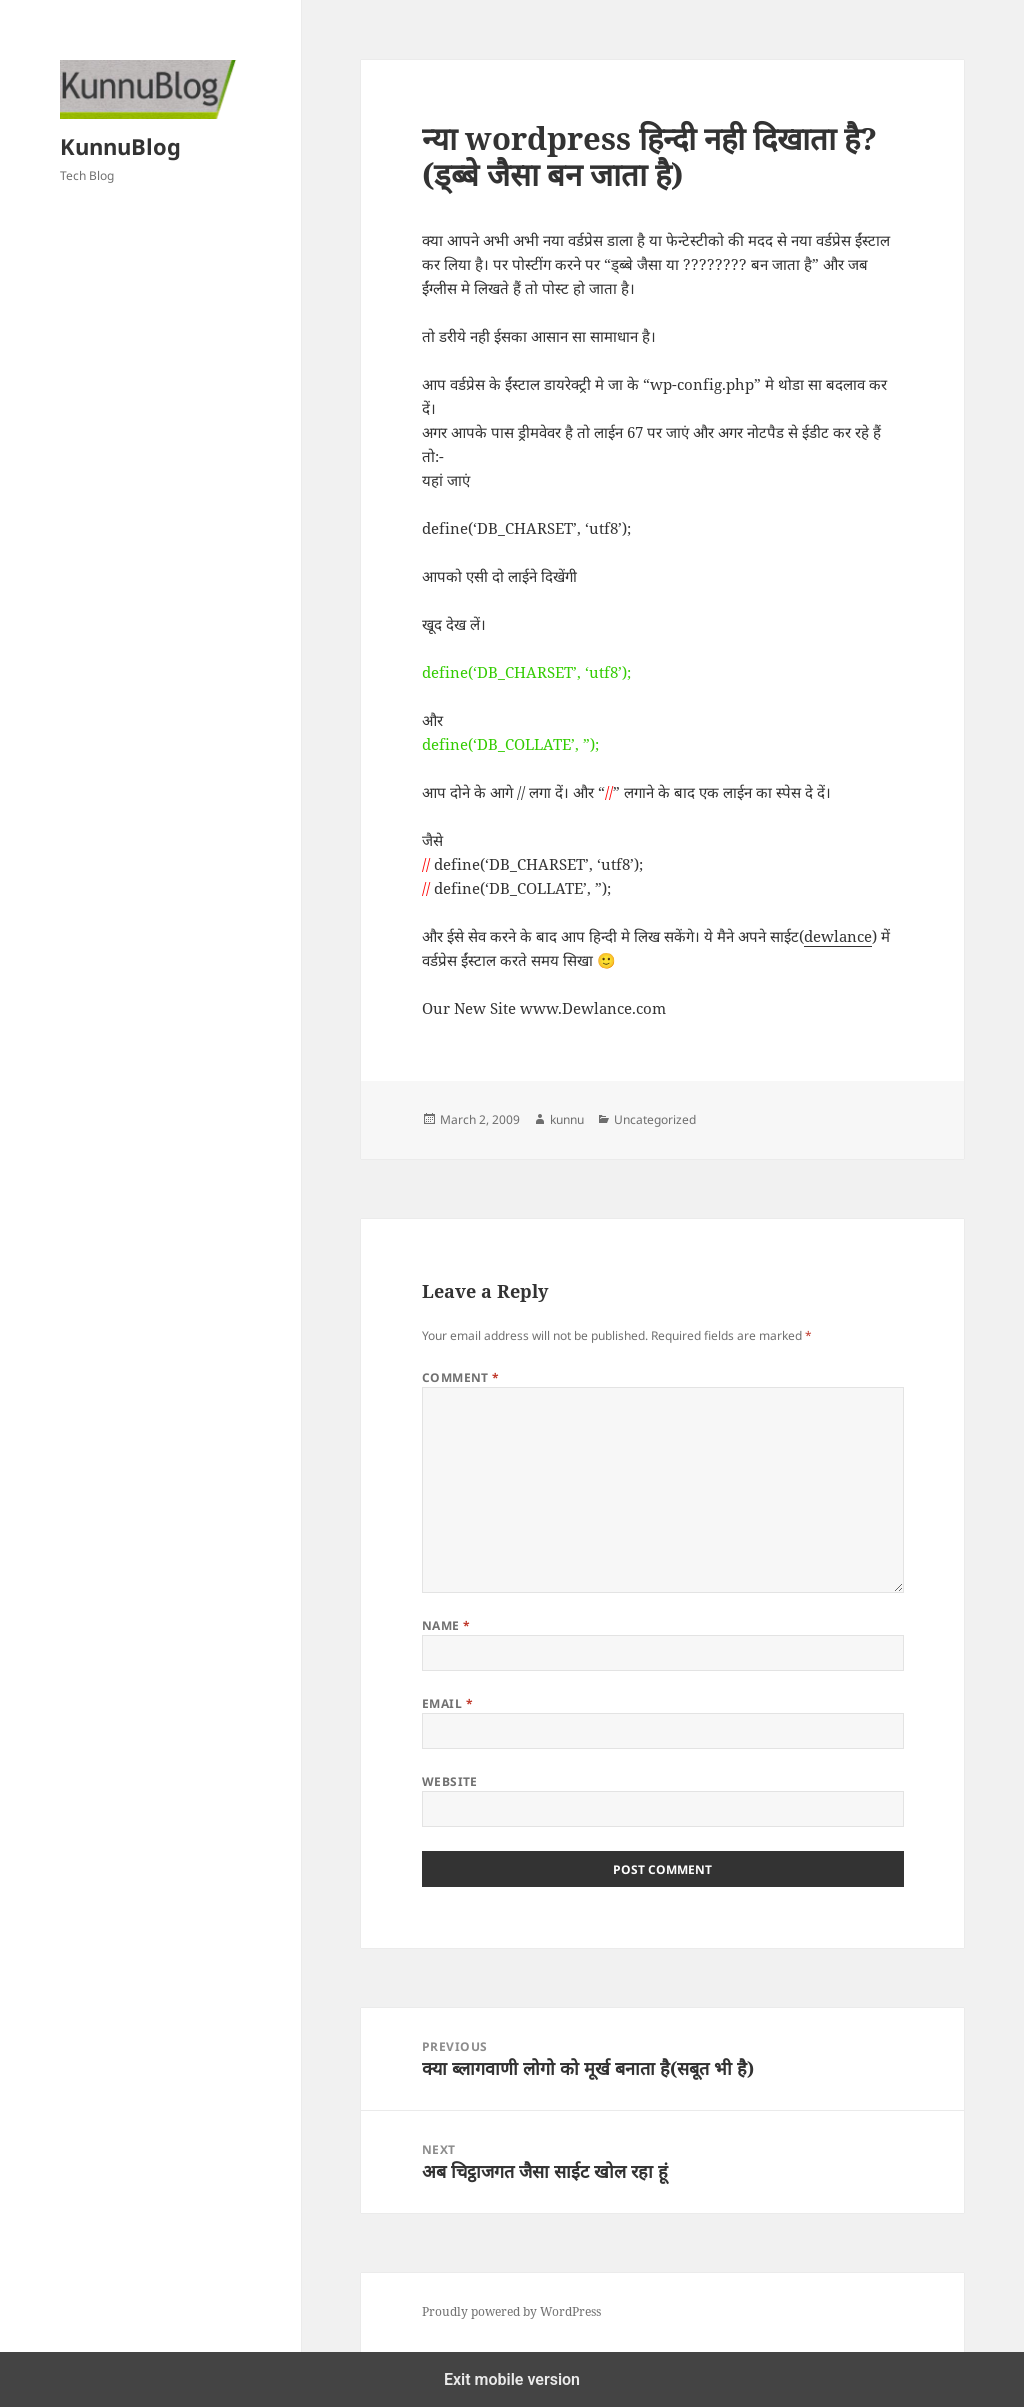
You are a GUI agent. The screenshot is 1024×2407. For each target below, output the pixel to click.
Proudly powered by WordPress (511, 2311)
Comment (461, 1377)
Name (446, 1625)
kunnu (567, 1119)
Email (447, 1703)
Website (450, 1781)
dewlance (838, 936)
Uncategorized (655, 1119)
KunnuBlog (120, 146)
